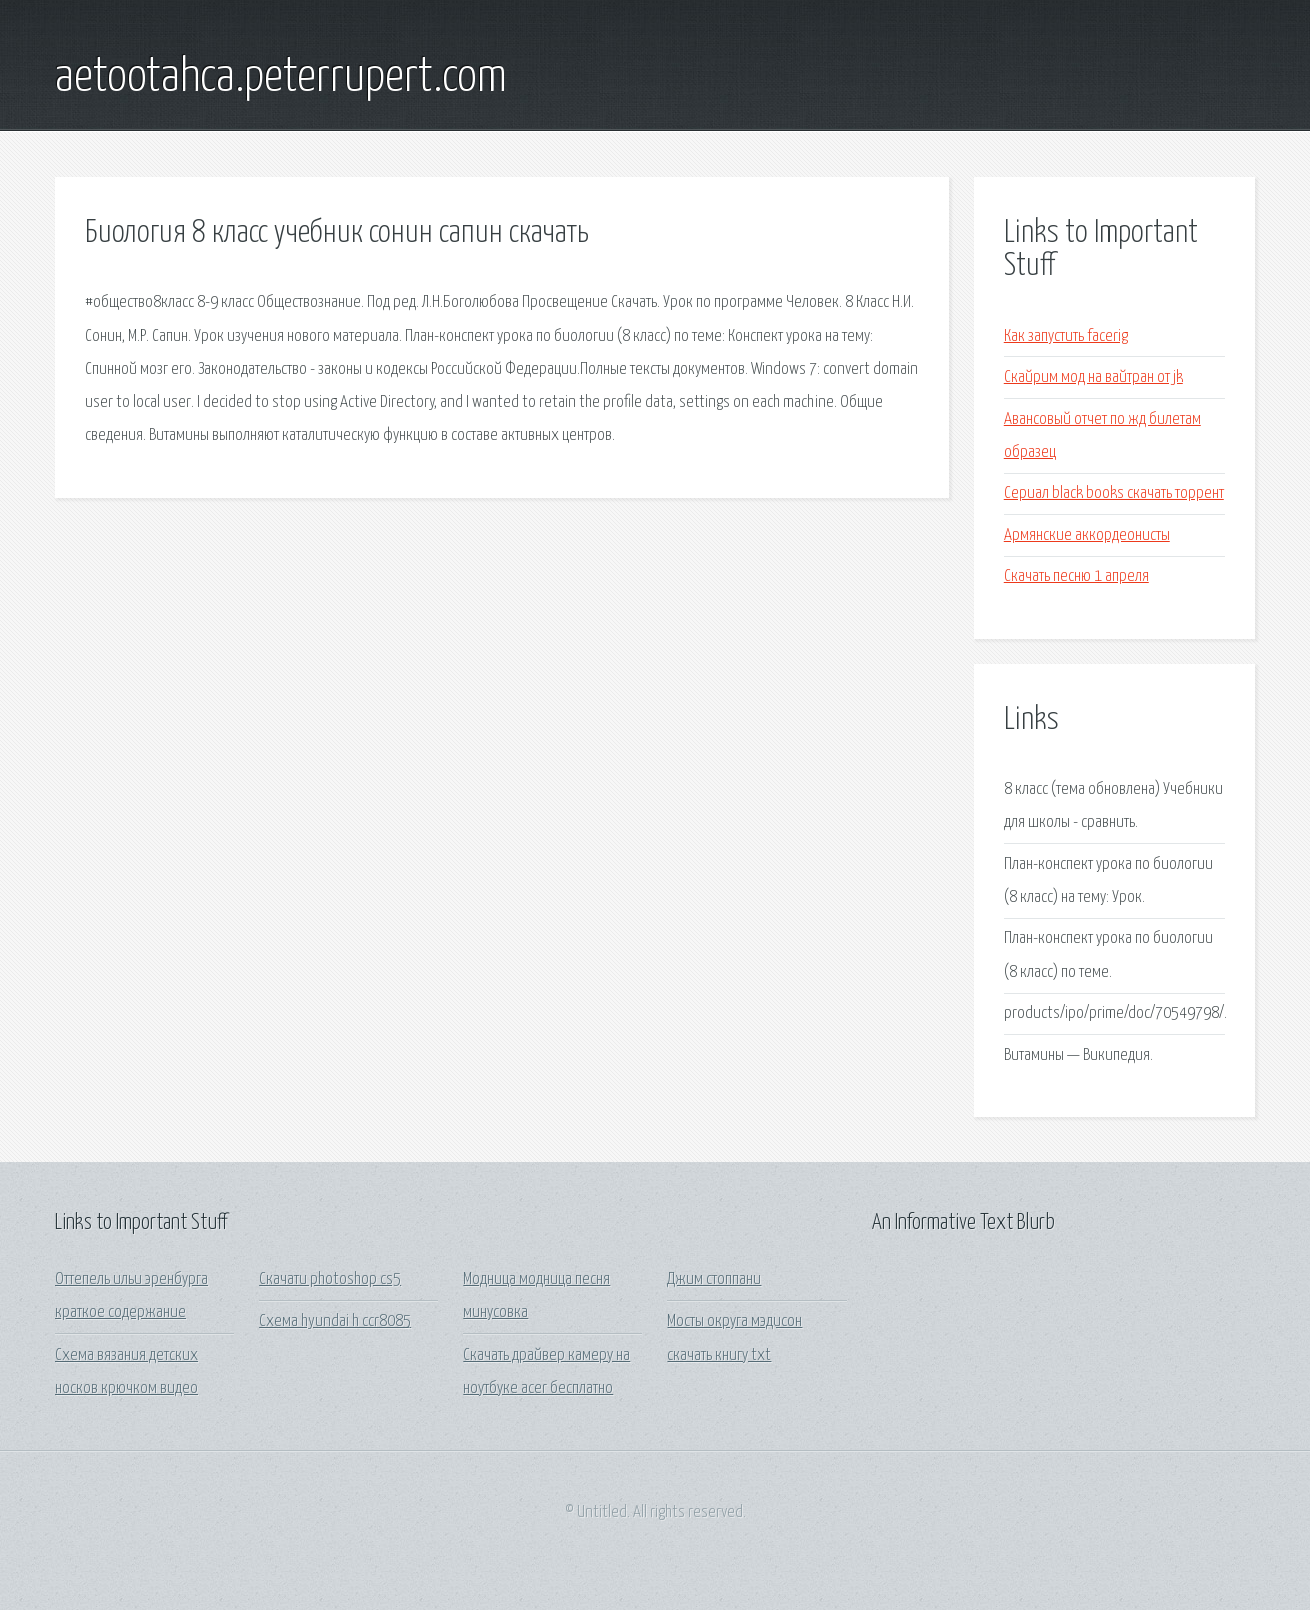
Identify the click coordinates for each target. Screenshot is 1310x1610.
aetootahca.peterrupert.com (281, 78)
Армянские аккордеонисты (1087, 535)
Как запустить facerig (1066, 336)
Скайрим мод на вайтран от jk (1093, 377)
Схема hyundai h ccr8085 (335, 1321)
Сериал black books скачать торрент (1114, 493)
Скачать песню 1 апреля (1076, 576)
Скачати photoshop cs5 (330, 1279)
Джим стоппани (714, 1279)
